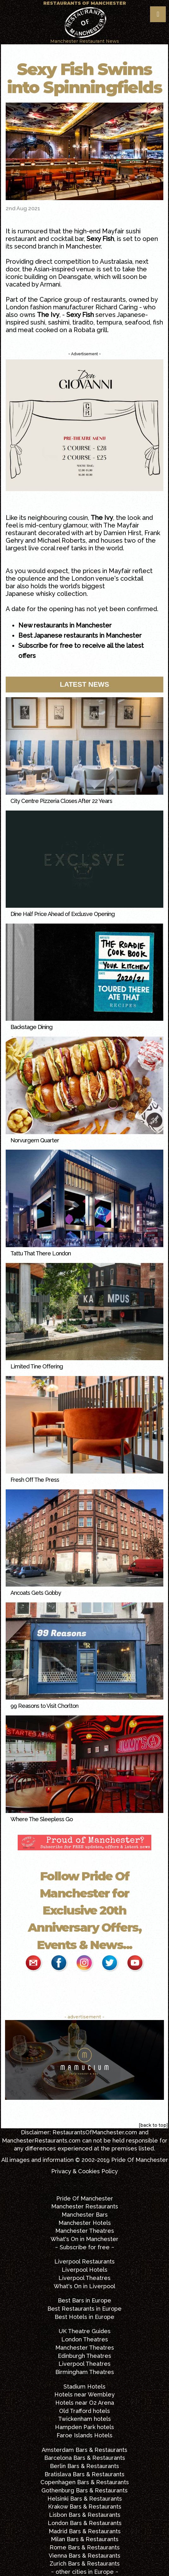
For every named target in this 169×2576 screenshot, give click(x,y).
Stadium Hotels (84, 2386)
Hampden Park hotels (84, 2427)
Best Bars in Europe (84, 2300)
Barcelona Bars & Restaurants (84, 2457)
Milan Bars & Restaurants (84, 2539)
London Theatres (84, 2339)
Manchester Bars (85, 2214)
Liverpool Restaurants (84, 2261)
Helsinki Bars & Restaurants (84, 2498)
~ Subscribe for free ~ (84, 2247)
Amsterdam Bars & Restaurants (84, 2450)
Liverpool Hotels (84, 2269)
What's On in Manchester (84, 2239)
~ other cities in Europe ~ (84, 2571)
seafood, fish (144, 322)
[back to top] (153, 2125)
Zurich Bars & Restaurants (85, 2563)
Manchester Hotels (84, 2222)
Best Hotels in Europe (84, 2317)
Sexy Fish (100, 239)
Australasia (116, 261)
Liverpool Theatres (84, 2278)
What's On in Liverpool (84, 2286)
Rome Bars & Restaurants (85, 2547)
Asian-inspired (54, 269)
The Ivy (48, 315)
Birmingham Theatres (84, 2372)
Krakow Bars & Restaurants (84, 2506)
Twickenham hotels (84, 2418)
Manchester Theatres (84, 2230)
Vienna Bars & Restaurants (84, 2555)
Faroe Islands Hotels (84, 2435)
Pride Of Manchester (139, 2159)
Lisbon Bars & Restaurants (84, 2514)
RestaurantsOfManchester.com (94, 2132)
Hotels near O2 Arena (84, 2402)
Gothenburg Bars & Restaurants (84, 2490)
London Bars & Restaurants (85, 2523)
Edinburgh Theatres (84, 2355)
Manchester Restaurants (84, 2206)
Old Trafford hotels (84, 2411)
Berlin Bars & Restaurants (84, 2466)
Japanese (131, 315)
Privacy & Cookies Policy (84, 2171)
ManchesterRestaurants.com (41, 2140)
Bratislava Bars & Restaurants (84, 2474)
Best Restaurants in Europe (84, 2308)
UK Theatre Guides (85, 2331)
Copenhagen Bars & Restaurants (84, 2482)
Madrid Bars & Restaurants (85, 2531)
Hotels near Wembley (84, 2394)
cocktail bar (67, 239)
